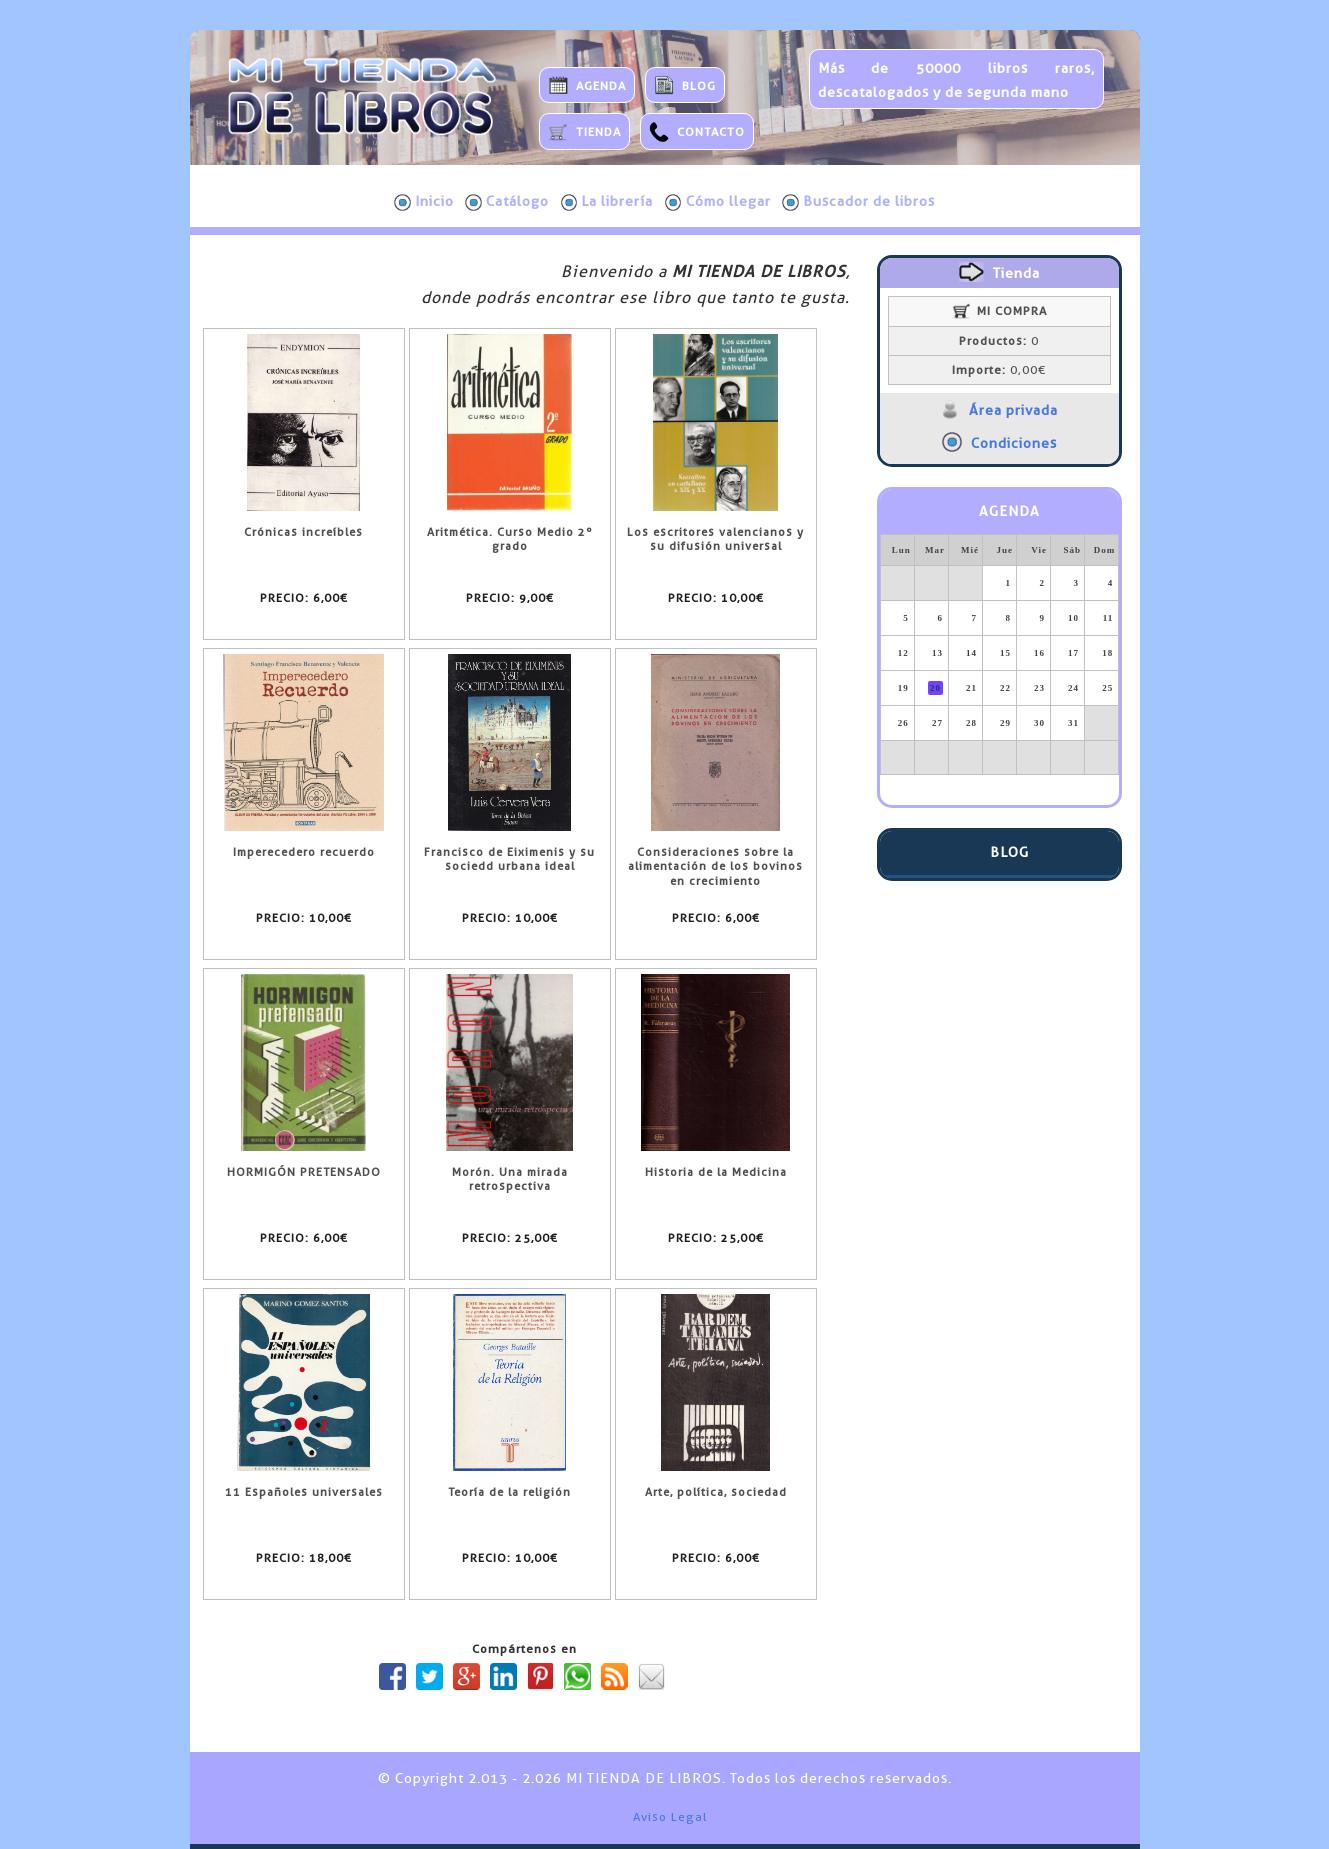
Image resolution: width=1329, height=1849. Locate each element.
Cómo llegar (718, 202)
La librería (607, 202)
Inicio (424, 202)
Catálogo (507, 202)
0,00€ (999, 370)
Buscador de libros (858, 202)
